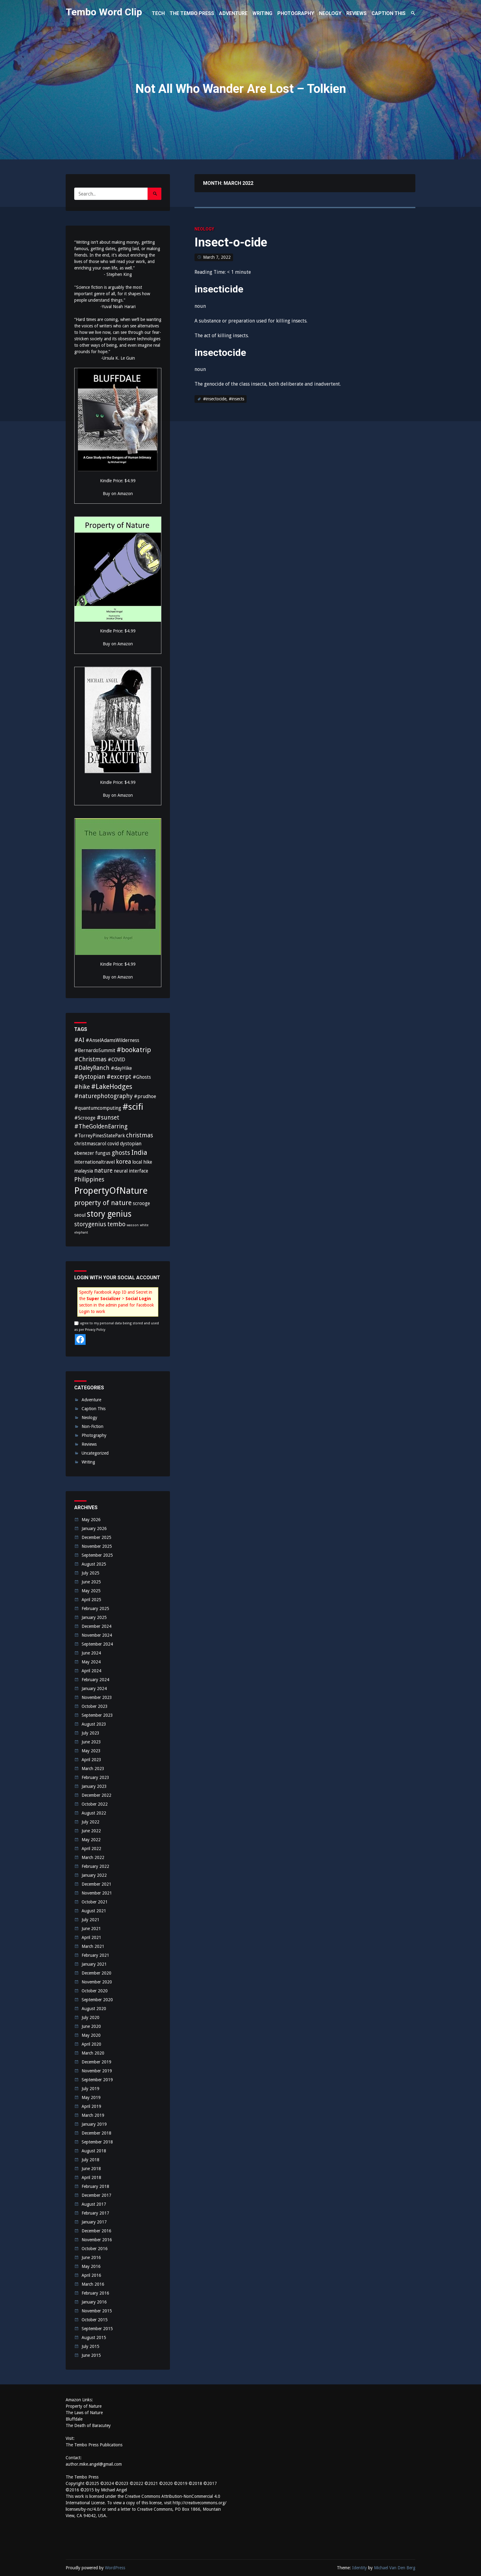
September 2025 (97, 1555)
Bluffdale (74, 2419)
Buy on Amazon (118, 493)
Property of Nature (84, 2406)
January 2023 (94, 1786)
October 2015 (95, 2319)
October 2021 (95, 1901)
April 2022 (91, 1848)
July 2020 (90, 2017)
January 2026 (94, 1528)
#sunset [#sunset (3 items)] (108, 1117)
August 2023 (94, 1724)
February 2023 (95, 1777)
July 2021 (90, 1919)
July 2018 (90, 2159)
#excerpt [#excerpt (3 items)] (118, 1076)
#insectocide (214, 398)
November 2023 (97, 1697)
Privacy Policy (95, 1330)
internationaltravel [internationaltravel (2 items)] (94, 1162)
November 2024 (97, 1635)
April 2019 (91, 2106)
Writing (88, 1462)
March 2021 (93, 1946)
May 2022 (91, 1839)
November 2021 (97, 1893)
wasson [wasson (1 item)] (133, 1225)
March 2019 (93, 2115)
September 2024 (97, 1644)
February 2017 (95, 2213)
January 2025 (94, 1617)
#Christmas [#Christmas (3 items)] (90, 1059)
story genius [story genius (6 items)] (109, 1214)
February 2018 (95, 2186)
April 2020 (91, 2044)
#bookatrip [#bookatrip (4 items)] (134, 1050)
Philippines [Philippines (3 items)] (89, 1179)
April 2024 (91, 1670)
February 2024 (95, 1679)
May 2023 (91, 1750)
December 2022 (96, 1795)
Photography (94, 1435)
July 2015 (90, 2346)
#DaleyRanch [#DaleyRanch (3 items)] (92, 1067)
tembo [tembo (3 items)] (116, 1224)
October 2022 (95, 1804)
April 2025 (91, 1599)
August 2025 (94, 1564)
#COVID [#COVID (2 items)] (116, 1060)
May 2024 (91, 1661)
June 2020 (91, 2026)
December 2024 (96, 1626)
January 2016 (94, 2301)
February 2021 (95, 1955)
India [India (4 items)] (139, 1152)
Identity (359, 2567)
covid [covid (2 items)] (113, 1144)
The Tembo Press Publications (94, 2444)
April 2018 (91, 2177)
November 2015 (97, 2310)
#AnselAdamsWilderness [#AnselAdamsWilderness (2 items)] (112, 1040)
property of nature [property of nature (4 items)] (103, 1203)
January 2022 (94, 1875)
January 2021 (94, 1964)
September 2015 (97, 2328)
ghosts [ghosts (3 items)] (121, 1152)
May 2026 (91, 1519)
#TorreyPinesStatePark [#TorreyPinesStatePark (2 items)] (99, 1136)
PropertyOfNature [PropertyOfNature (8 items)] (111, 1190)
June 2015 (91, 2355)
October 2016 (95, 2248)
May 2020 (91, 2035)
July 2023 (90, 1733)
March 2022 (93, 1857)
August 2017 (94, 2204)
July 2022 (90, 1821)
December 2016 (96, 2230)
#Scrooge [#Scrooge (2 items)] (84, 1118)
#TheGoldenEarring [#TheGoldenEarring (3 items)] (101, 1126)
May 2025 (91, 1590)
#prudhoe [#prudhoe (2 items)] (145, 1096)
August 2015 (94, 2337)
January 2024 (94, 1688)
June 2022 (91, 1830)
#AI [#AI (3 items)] (79, 1040)
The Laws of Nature (84, 2412)
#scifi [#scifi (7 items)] (132, 1107)
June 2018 (91, 2168)
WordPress (115, 2567)
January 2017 (94, 2221)
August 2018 (94, 2150)
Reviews (89, 1444)
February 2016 (95, 2293)
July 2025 (90, 1572)
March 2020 (93, 2053)
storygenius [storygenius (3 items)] (90, 1224)
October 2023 (95, 1706)
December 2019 (96, 2061)
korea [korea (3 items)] (123, 1161)
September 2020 (97, 1999)
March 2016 (93, 2284)
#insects (236, 398)
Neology (204, 229)
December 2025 (96, 1537)
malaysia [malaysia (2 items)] (83, 1171)
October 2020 (95, 1990)
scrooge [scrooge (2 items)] (141, 1203)
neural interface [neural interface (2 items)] (131, 1171)
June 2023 (91, 1741)
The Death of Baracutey (88, 2425)
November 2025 (97, 1546)
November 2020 (97, 1981)
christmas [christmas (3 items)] (139, 1135)
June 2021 (91, 1928)
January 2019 (94, 2124)
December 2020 (96, 1973)
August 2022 (94, 1813)
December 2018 (96, 2133)
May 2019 (91, 2097)
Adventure (91, 1399)
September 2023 (97, 1715)
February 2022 (95, 1866)
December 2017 (96, 2195)
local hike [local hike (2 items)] (142, 1162)
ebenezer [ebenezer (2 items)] (84, 1153)
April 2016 (91, 2275)
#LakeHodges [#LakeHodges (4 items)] (111, 1086)
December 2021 (96, 1884)
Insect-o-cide (230, 242)
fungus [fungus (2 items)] (102, 1153)
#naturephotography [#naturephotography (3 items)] (103, 1096)
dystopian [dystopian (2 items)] (130, 1144)
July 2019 (90, 2088)
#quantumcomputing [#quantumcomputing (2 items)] (97, 1108)
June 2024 (91, 1653)
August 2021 (94, 1910)
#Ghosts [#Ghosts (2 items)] (142, 1077)
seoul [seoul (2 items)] (80, 1215)
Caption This (94, 1408)
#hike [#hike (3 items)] (82, 1086)
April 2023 (91, 1759)
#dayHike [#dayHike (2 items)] (121, 1068)
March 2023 (93, 1768)
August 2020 (94, 2008)
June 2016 (91, 2257)
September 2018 (97, 2141)
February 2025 (95, 1608)
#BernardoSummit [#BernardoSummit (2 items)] (94, 1050)
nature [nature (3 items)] (103, 1170)
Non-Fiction (92, 1426)
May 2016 (91, 2266)
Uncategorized (95, 1453)
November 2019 (97, 2070)
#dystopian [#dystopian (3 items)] (89, 1076)
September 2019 (97, 2079)
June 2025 (91, 1581)
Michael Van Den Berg (394, 2567)
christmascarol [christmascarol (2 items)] (90, 1144)
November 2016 (97, 2239)
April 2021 (91, 1937)
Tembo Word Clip (104, 12)
